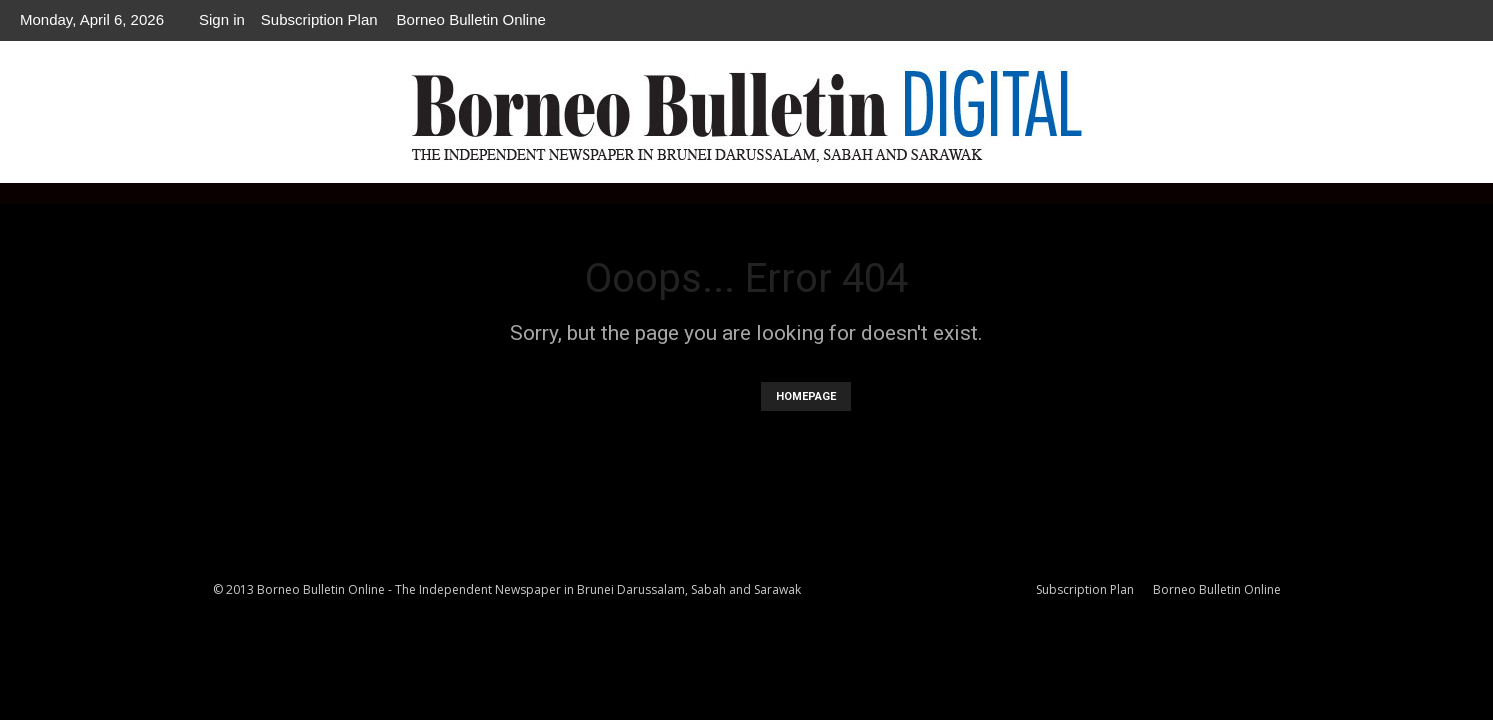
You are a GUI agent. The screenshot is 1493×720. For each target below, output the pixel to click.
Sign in (222, 19)
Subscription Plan (319, 19)
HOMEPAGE (806, 396)
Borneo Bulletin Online (471, 19)
